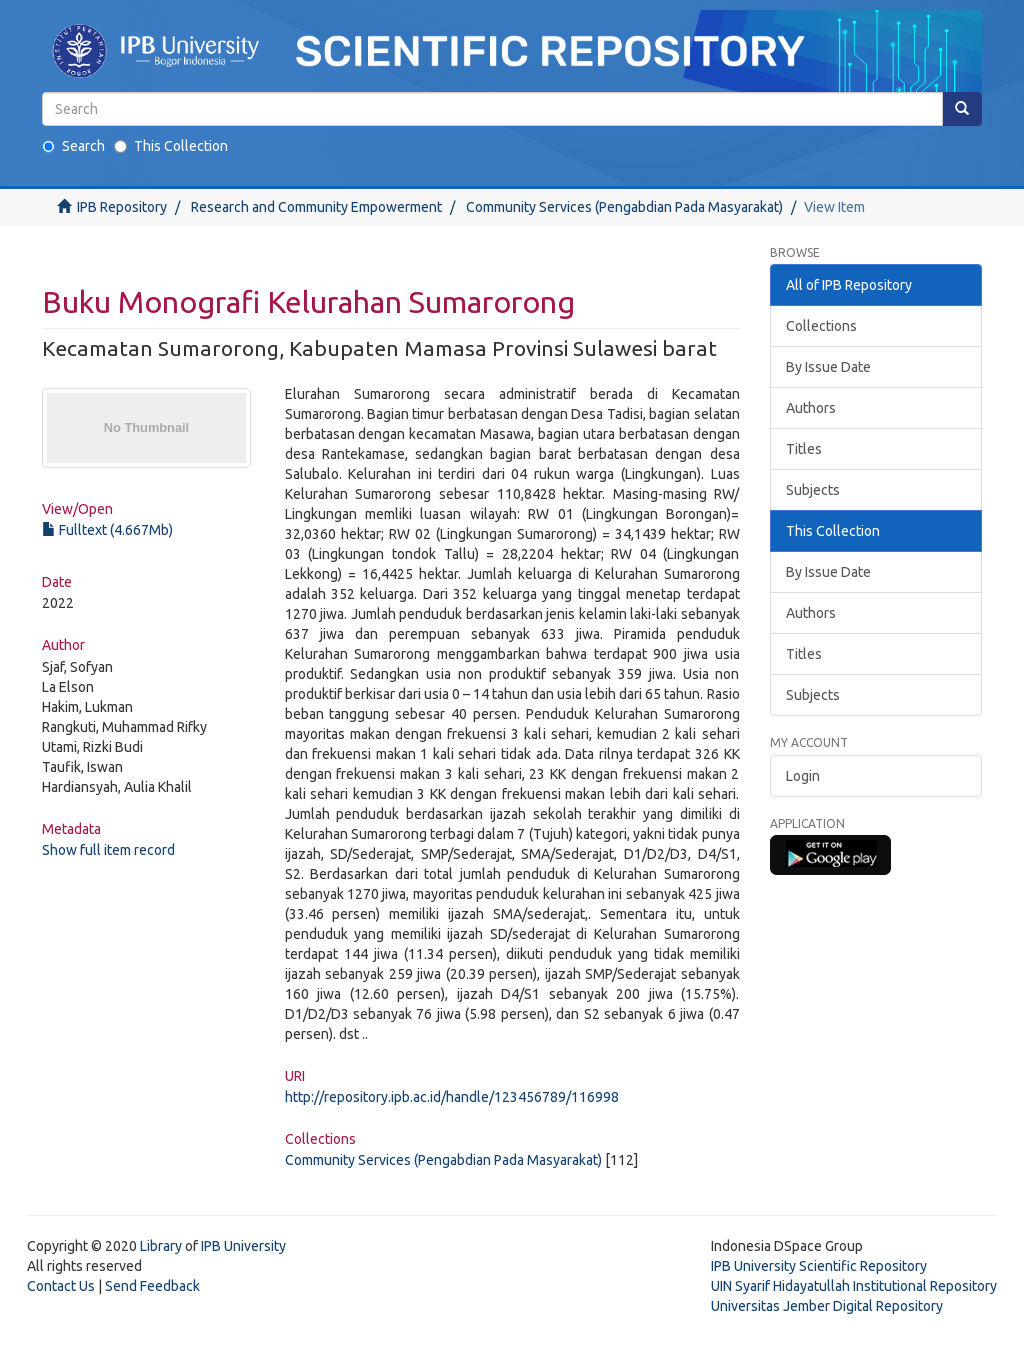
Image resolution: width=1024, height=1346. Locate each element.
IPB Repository (122, 207)
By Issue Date (828, 367)
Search (73, 146)
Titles (804, 449)
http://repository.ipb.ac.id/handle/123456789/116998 (452, 1097)
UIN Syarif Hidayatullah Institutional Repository (854, 1286)
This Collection (171, 146)
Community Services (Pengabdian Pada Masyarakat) (624, 207)
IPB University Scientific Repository (819, 1266)
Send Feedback (152, 1286)
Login (803, 776)
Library (161, 1246)
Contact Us (61, 1286)
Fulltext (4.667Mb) (107, 530)
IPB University (243, 1246)
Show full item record (108, 850)
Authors (811, 408)
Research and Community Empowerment (316, 207)
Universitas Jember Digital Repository (827, 1306)
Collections (821, 326)
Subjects (813, 490)
